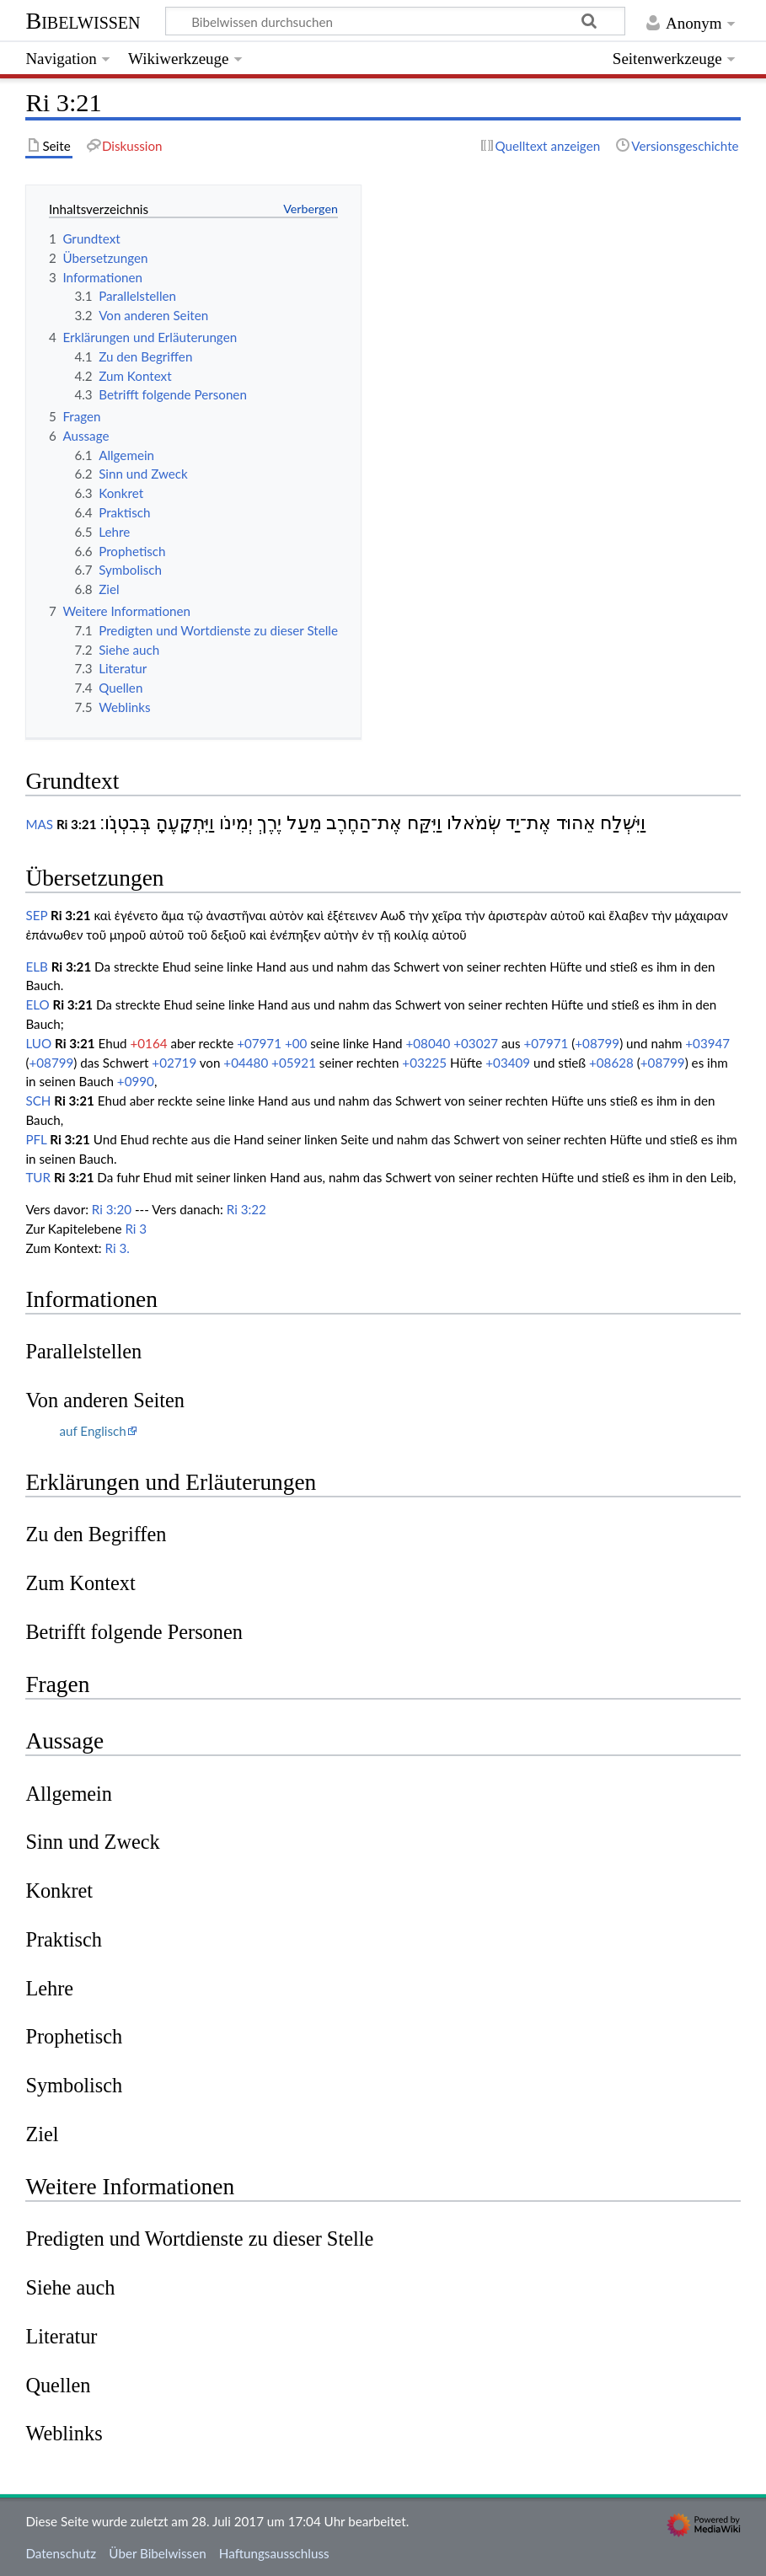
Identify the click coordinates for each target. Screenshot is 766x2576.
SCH (38, 1100)
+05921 (293, 1062)
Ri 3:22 (246, 1209)
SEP (36, 915)
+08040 (428, 1043)
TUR (38, 1177)
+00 (296, 1043)
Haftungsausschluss (274, 2553)
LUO (38, 1043)
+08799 (597, 1043)
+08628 (611, 1062)
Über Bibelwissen (157, 2553)
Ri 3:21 (76, 824)
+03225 (424, 1062)
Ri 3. (117, 1248)
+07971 (259, 1043)
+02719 (174, 1062)
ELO (37, 1004)
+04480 (245, 1062)
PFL (35, 1139)
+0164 (149, 1043)
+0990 (135, 1081)
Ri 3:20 (111, 1209)
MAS (39, 824)
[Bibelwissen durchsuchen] (395, 21)
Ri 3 (136, 1228)
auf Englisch (92, 1430)
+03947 (707, 1043)
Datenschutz (60, 2553)
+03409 (507, 1062)
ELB (36, 966)
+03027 (475, 1043)
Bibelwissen (82, 21)
